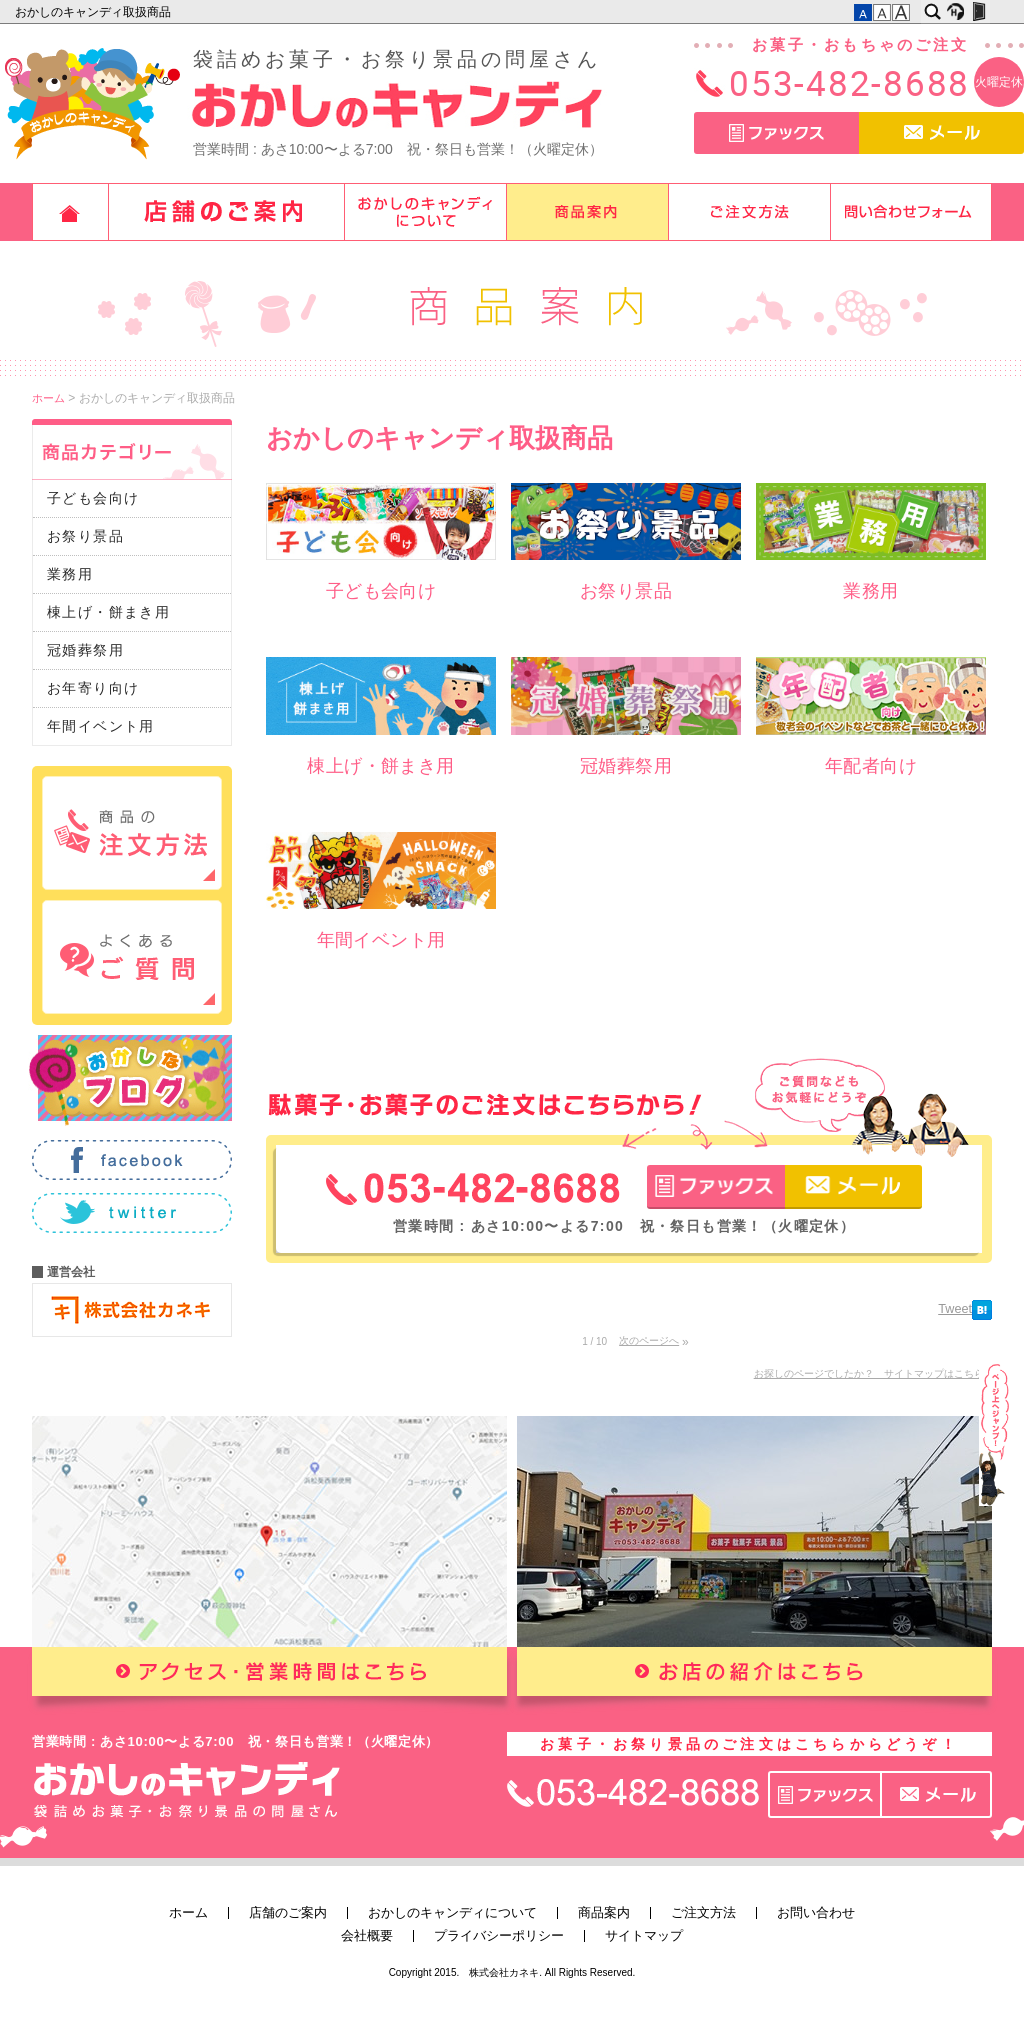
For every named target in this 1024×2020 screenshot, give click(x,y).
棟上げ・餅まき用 (108, 612)
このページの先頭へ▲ (994, 1492)
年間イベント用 (101, 726)
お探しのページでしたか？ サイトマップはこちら (869, 1373)
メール (941, 133)
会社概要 (367, 1935)
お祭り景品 (85, 536)
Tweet (955, 1309)
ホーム (70, 212)
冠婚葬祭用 (85, 650)
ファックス (776, 133)
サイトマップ (644, 1935)
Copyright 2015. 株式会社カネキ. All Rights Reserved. (512, 1972)
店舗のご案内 (227, 212)
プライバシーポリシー (499, 1935)
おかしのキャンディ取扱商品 (94, 12)
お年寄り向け (93, 688)
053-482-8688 (849, 82)
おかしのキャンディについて (426, 212)
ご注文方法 (750, 212)
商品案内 (588, 212)
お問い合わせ (912, 212)
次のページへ (649, 1340)
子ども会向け (93, 498)
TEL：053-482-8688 (473, 1189)
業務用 (70, 574)
